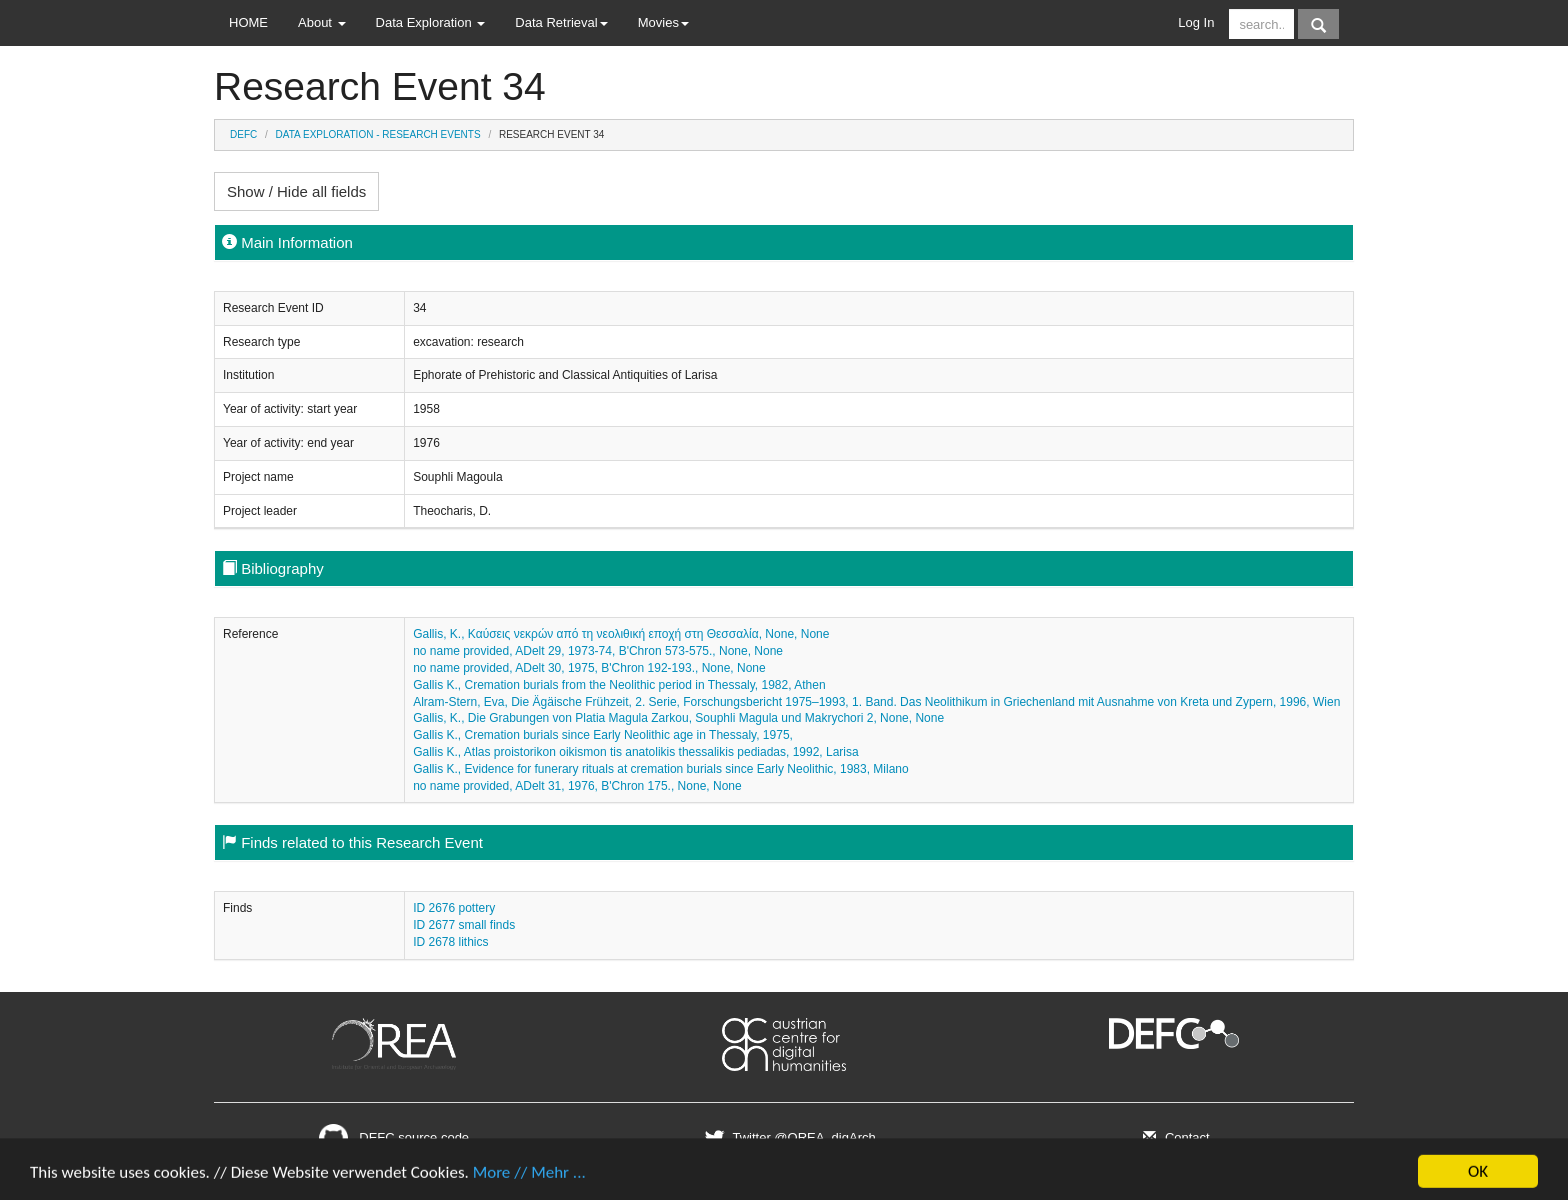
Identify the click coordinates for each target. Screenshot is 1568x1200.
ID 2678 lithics (450, 942)
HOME (248, 22)
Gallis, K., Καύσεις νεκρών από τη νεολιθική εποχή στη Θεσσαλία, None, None (621, 634)
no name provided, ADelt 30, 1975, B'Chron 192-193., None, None (589, 668)
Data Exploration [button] (431, 22)
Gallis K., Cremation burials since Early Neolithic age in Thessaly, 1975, (603, 735)
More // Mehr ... (529, 1177)
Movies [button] (663, 22)
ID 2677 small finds (464, 925)
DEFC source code (394, 1137)
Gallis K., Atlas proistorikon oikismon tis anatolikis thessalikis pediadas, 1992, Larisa (636, 752)
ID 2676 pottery (454, 908)
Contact (1173, 1137)
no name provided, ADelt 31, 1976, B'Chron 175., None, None (577, 786)
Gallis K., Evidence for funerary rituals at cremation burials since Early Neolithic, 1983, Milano (661, 769)
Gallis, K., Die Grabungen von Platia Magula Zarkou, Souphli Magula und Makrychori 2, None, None (678, 718)
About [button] (322, 22)
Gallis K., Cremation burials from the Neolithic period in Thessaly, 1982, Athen (619, 685)
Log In (1196, 22)
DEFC (243, 134)
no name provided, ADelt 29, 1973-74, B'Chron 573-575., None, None (598, 651)
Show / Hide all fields (296, 191)
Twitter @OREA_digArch (787, 1137)
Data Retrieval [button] (561, 22)
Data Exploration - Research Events (378, 134)
